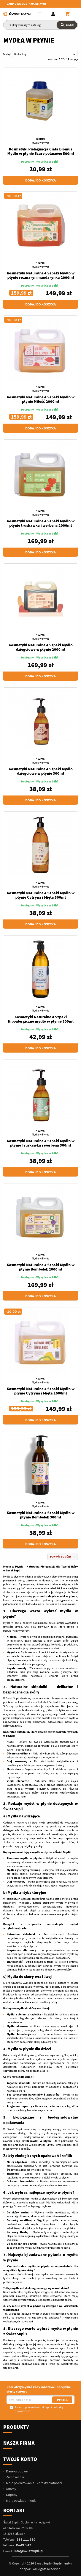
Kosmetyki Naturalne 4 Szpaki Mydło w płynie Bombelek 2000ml (41, 1267)
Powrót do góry (63, 1557)
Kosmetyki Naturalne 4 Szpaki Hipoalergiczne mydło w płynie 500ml (40, 1019)
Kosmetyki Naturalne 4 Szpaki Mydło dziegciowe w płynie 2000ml (41, 647)
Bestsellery (45, 54)
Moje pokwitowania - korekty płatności (33, 2483)
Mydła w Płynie (40, 143)
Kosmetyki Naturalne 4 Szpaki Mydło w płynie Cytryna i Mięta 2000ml (41, 1391)
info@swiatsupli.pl (28, 2551)
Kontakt (14, 2510)
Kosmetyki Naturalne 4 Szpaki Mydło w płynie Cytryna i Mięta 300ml (41, 895)
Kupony (11, 2494)
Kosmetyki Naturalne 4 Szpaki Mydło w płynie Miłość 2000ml (41, 399)
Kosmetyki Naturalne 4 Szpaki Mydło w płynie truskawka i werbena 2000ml (41, 523)
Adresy (10, 2489)
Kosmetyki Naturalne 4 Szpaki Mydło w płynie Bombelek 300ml (41, 1515)
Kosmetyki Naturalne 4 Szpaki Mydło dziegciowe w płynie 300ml (41, 771)
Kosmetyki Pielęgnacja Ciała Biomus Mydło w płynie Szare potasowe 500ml (40, 151)
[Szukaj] (40, 25)
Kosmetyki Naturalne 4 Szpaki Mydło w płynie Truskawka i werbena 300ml (41, 1143)
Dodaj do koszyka (40, 180)
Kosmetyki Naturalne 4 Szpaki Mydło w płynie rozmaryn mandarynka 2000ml (41, 275)
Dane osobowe (16, 2471)
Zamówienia (14, 2477)
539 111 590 (26, 2539)
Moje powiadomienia (21, 2500)
